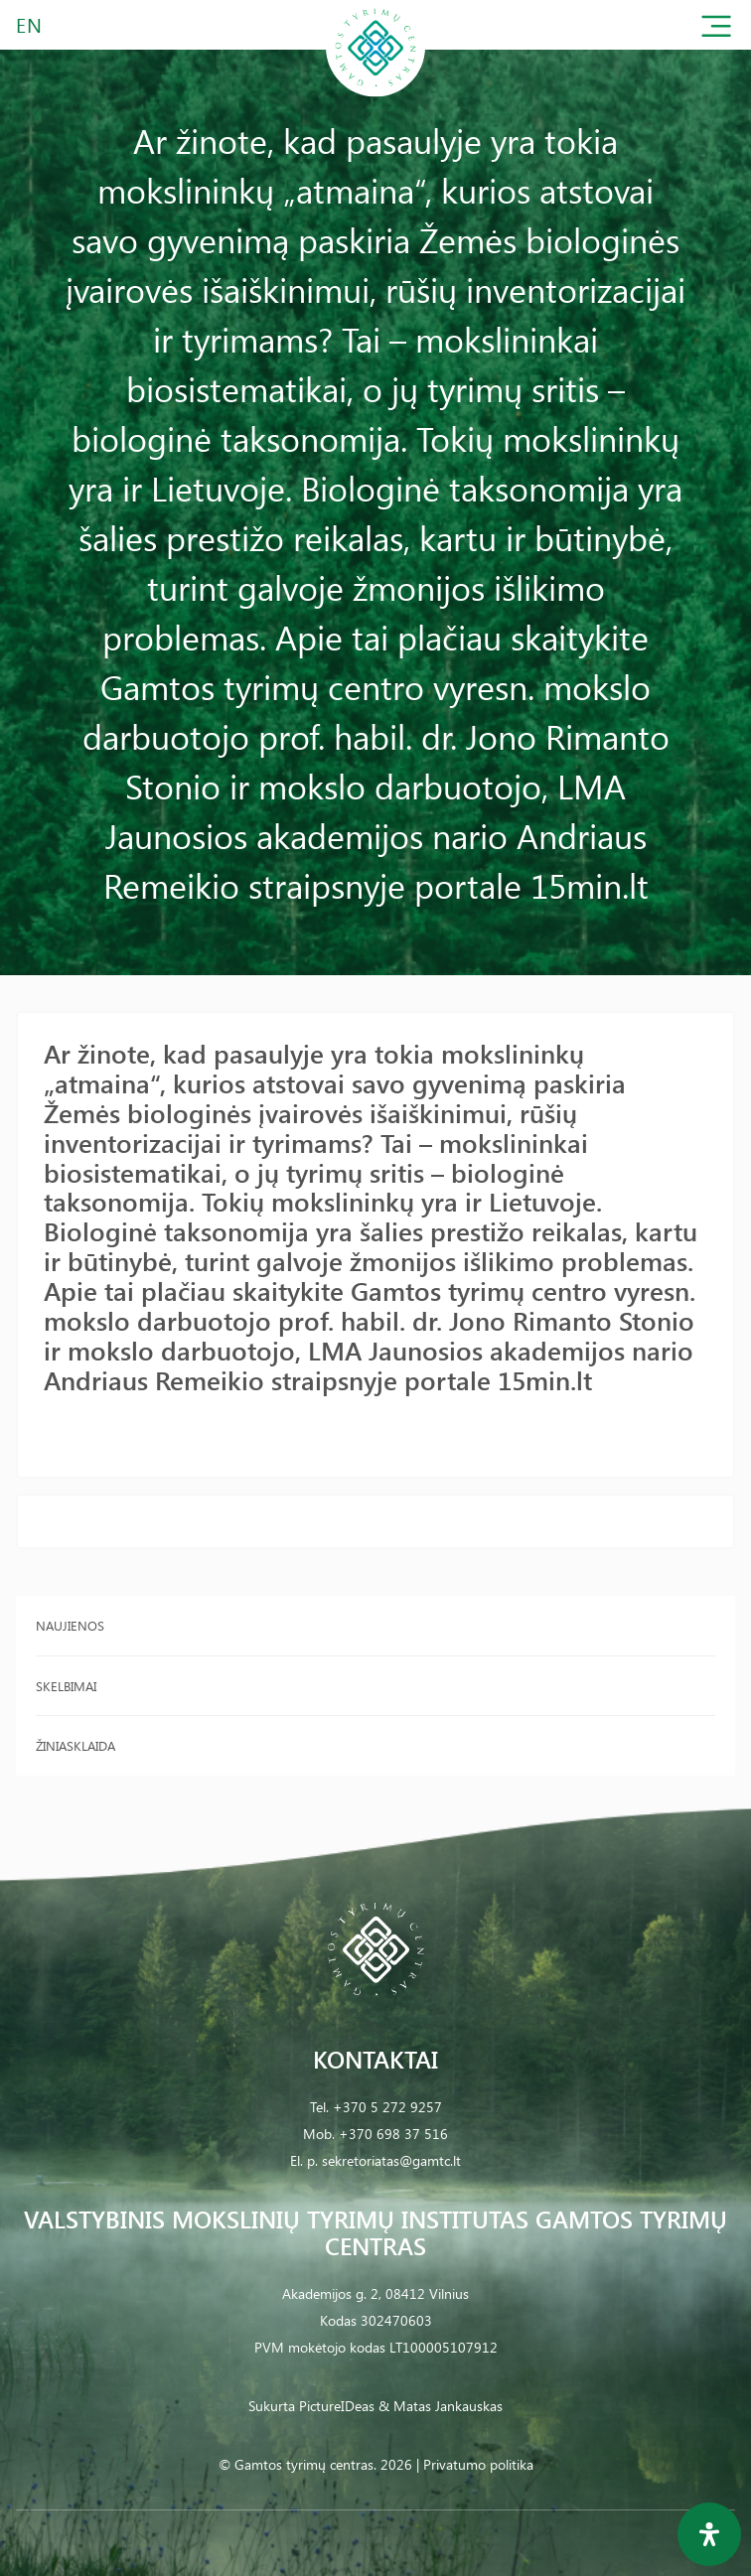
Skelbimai (66, 1685)
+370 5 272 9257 (387, 2106)
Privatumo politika (478, 2464)
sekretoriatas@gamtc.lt (391, 2160)
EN (30, 24)
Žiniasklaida (75, 1745)
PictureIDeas (337, 2405)
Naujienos (70, 1625)
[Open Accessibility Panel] (709, 2534)
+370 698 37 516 (393, 2133)
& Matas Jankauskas (440, 2405)
